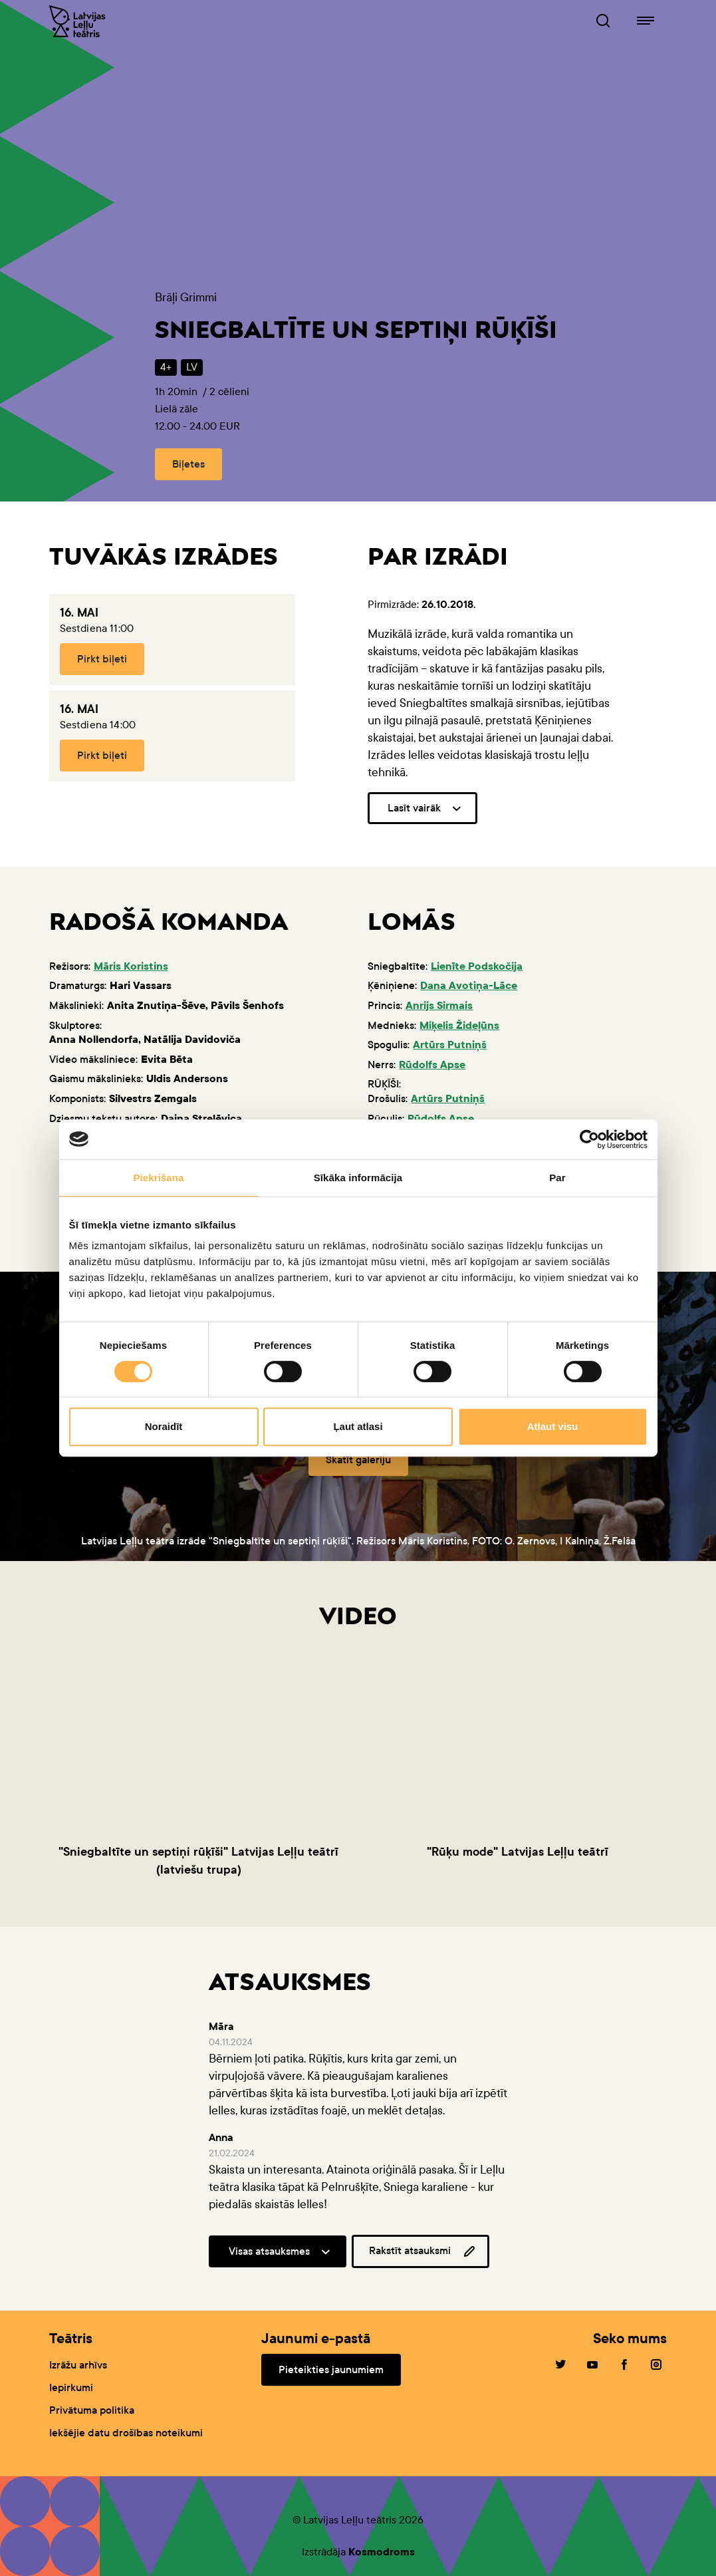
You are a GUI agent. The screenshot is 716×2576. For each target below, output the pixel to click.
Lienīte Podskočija (477, 966)
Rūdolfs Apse (432, 1064)
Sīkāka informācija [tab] (358, 1177)
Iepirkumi (71, 2387)
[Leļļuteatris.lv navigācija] (645, 21)
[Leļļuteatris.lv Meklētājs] (603, 21)
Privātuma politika (91, 2410)
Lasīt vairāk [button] (414, 807)
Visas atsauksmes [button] (269, 2251)
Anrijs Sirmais (439, 1005)
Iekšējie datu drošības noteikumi (126, 2432)
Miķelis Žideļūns (459, 1025)
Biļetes (188, 464)
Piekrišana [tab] (158, 1177)
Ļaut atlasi (357, 1426)
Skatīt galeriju (358, 1459)
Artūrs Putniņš (450, 1044)
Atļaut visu (552, 1426)
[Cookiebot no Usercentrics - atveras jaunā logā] (589, 1139)
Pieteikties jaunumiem (331, 2369)
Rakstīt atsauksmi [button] (423, 2251)
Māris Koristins (131, 966)
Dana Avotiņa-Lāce (468, 985)
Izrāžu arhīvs (78, 2365)
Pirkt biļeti (102, 658)
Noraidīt (164, 1426)
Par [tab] (557, 1177)
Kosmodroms (381, 2551)
